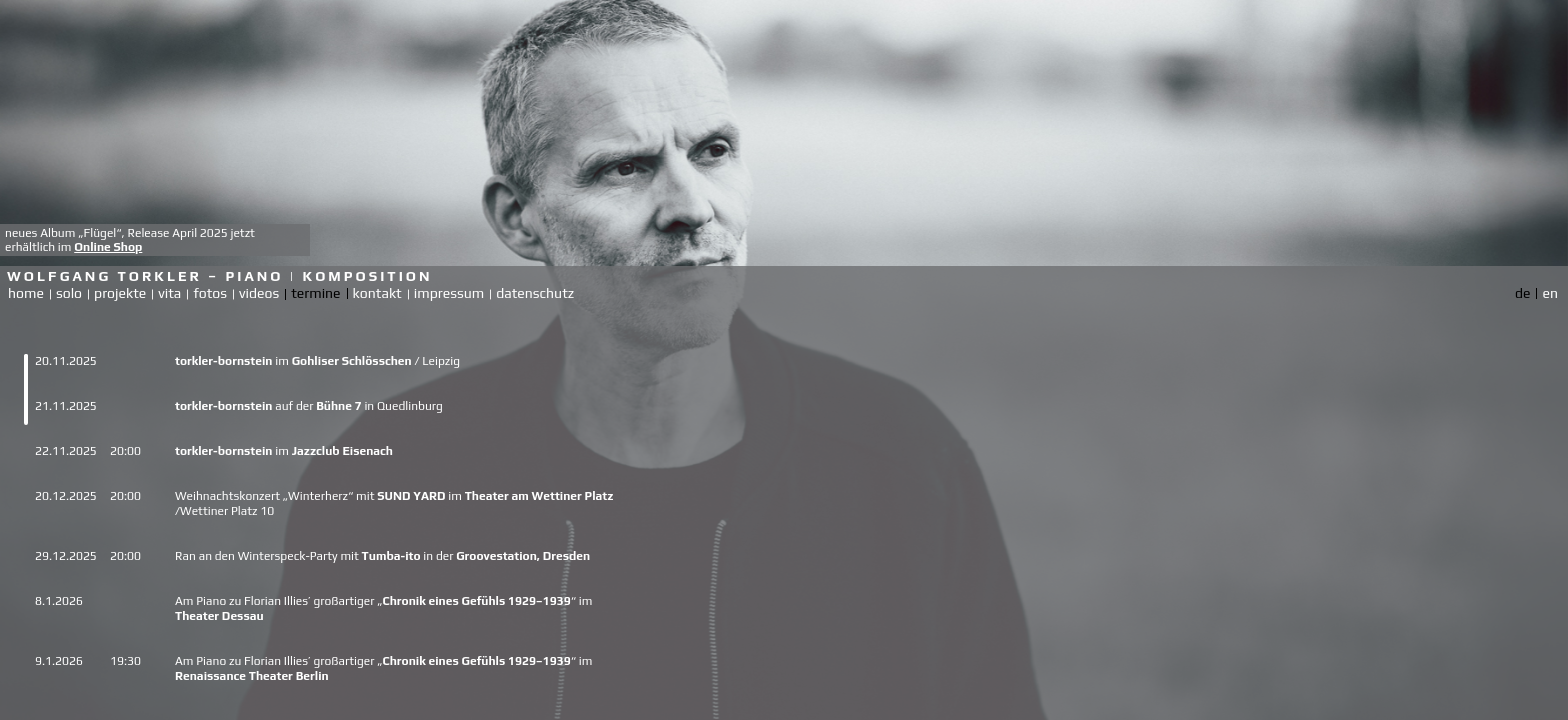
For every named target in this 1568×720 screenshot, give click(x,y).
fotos (210, 293)
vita (169, 293)
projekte (120, 293)
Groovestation (496, 556)
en (1550, 293)
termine (315, 293)
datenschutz (535, 293)
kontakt (377, 293)
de (1522, 293)
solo (69, 293)
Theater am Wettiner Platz (539, 496)
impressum (449, 293)
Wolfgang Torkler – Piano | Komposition (220, 276)
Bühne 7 (338, 406)
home (26, 293)
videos (259, 293)
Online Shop (108, 247)
